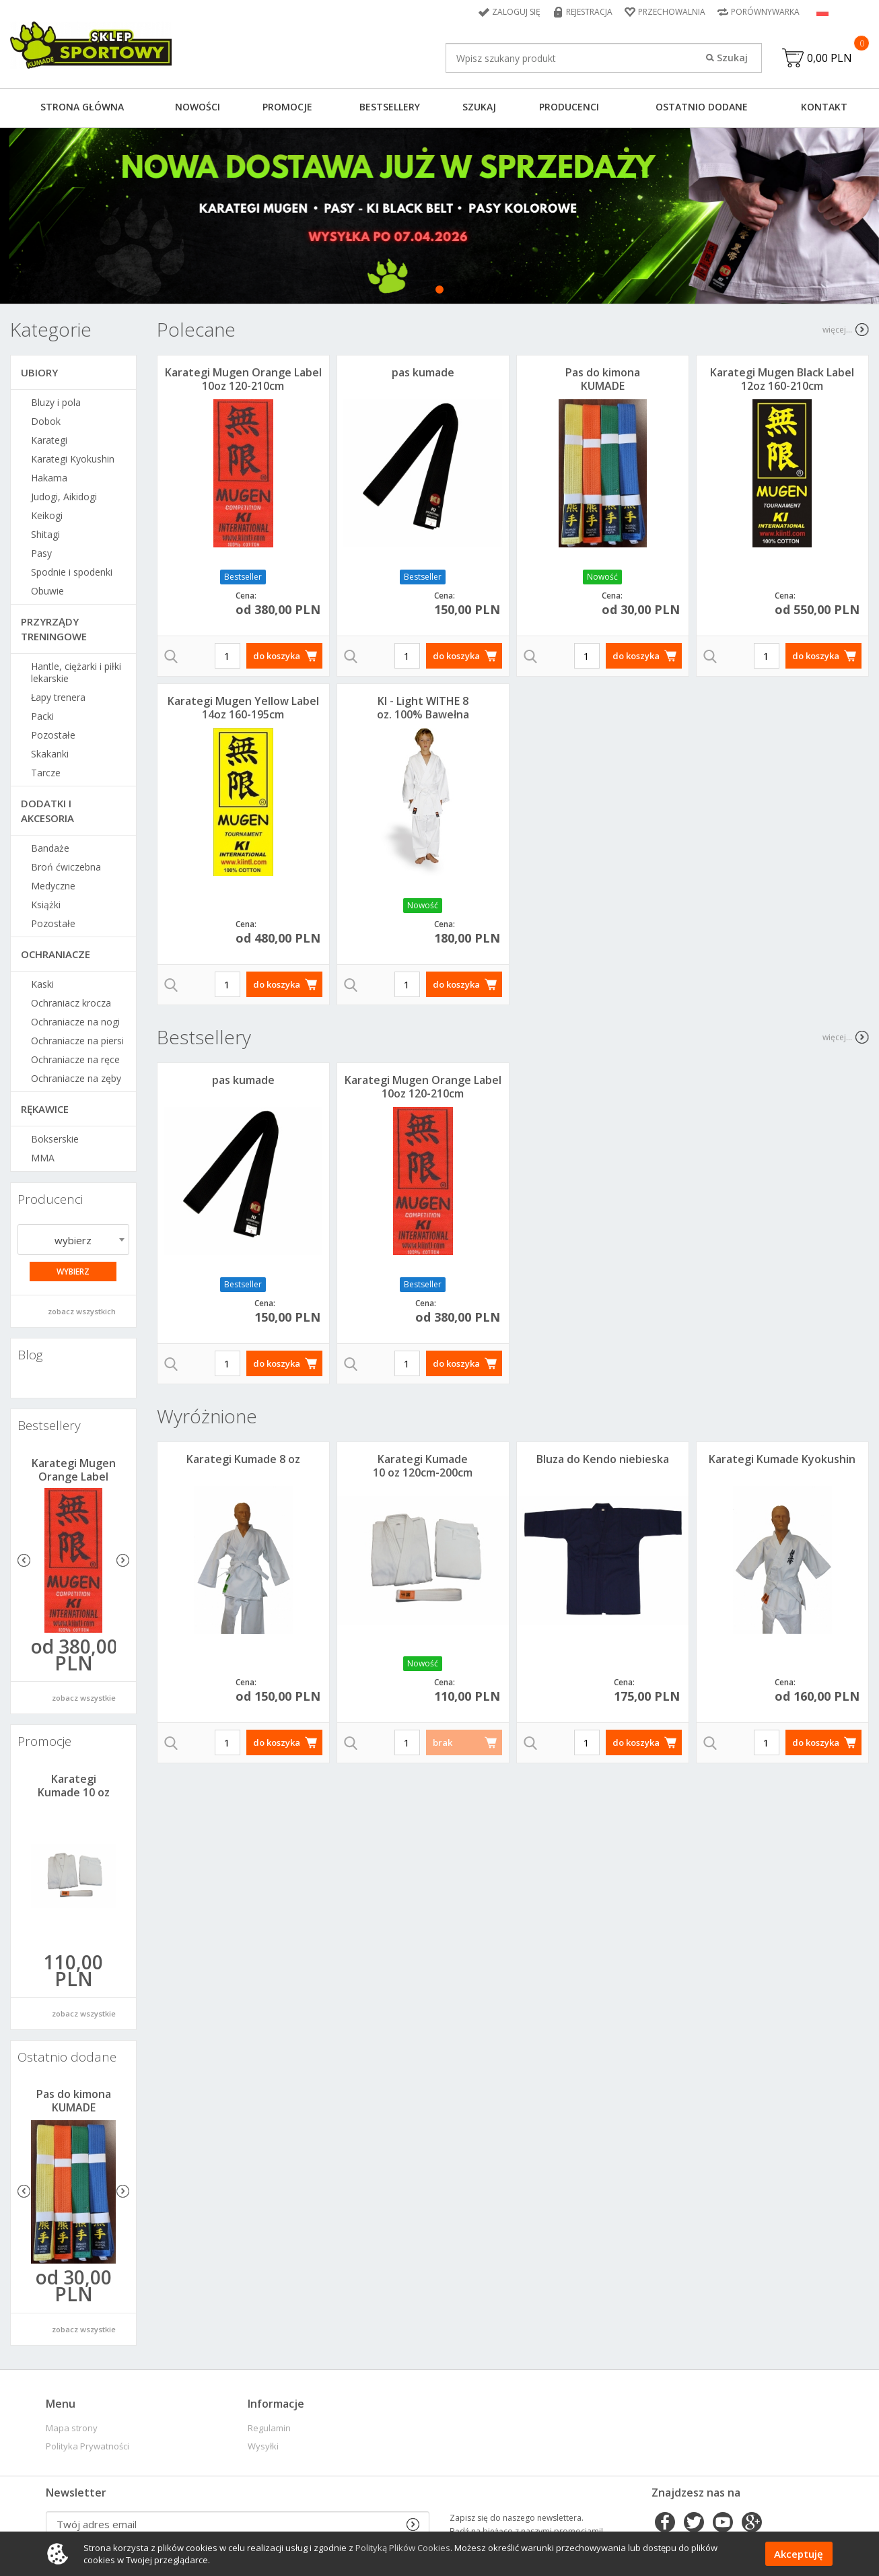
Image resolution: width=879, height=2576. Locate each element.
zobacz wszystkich (82, 1311)
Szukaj (479, 106)
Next (122, 1560)
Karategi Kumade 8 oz (243, 1459)
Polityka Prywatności (87, 2446)
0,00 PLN (829, 58)
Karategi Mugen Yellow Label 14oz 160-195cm (243, 707)
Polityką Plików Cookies (402, 2548)
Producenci (569, 106)
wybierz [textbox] (73, 1240)
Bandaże (50, 848)
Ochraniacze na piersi (77, 1041)
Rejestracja (589, 12)
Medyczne (53, 886)
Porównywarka (765, 12)
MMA (43, 1158)
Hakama (49, 478)
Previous (23, 1560)
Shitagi (45, 535)
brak (442, 1742)
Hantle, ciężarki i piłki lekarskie (76, 672)
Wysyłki (263, 2446)
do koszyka (276, 656)
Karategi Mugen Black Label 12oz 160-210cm (782, 379)
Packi (42, 716)
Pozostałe (53, 735)
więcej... (837, 329)
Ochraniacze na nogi (75, 1022)
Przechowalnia (671, 12)
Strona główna (82, 106)
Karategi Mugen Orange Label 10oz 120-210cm (74, 1476)
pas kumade (423, 372)
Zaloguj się (516, 12)
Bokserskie (55, 1139)
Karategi (49, 440)
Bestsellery (389, 106)
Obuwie (47, 591)
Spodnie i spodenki (71, 572)
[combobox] (73, 1239)
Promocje (287, 106)
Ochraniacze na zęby (76, 1079)
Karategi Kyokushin (72, 459)
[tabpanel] (439, 216)
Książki (46, 905)
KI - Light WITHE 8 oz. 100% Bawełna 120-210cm (423, 714)
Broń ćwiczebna (66, 867)
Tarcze (46, 773)
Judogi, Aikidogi (64, 497)
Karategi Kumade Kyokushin (782, 1459)
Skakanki (50, 754)
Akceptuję (798, 2554)
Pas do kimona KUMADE (73, 2100)
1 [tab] (439, 289)
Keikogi (47, 516)
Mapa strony (72, 2428)
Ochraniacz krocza (71, 1003)
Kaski (42, 984)
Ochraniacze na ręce (75, 1060)
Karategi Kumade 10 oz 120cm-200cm (74, 1792)
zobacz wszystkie (84, 1698)
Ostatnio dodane (702, 106)
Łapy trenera (58, 697)
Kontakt (824, 106)
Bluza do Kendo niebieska (602, 1459)
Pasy (41, 553)
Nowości (197, 106)
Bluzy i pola (56, 403)
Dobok (46, 421)
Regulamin (269, 2428)
